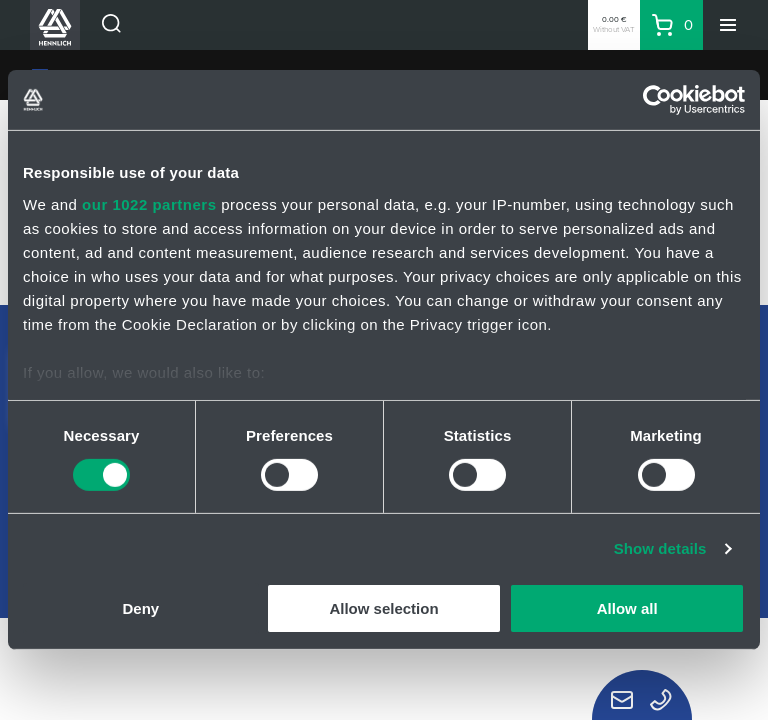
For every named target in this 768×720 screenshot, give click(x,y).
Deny (140, 608)
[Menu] (728, 25)
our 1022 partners (149, 203)
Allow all (627, 608)
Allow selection (383, 608)
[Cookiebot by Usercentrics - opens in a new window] (657, 100)
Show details (660, 548)
